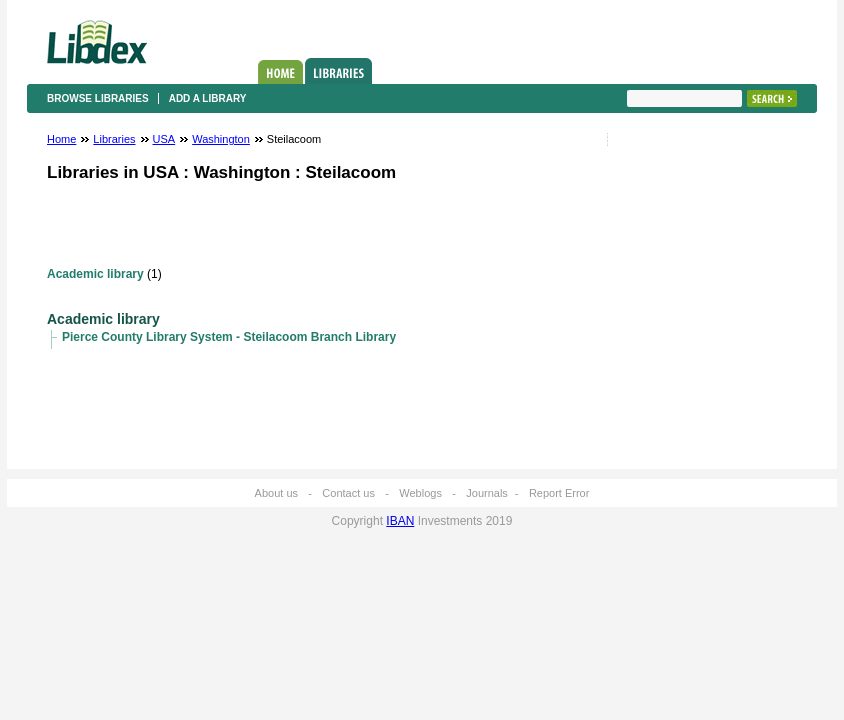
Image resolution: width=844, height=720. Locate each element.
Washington (221, 139)
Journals (487, 493)
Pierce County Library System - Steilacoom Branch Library (229, 337)
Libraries (338, 71)
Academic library (95, 274)
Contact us (348, 493)
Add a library (208, 98)
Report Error (559, 493)
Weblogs (420, 493)
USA (164, 139)
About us (276, 493)
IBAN (400, 521)
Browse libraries (98, 98)
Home (280, 72)
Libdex (97, 42)
